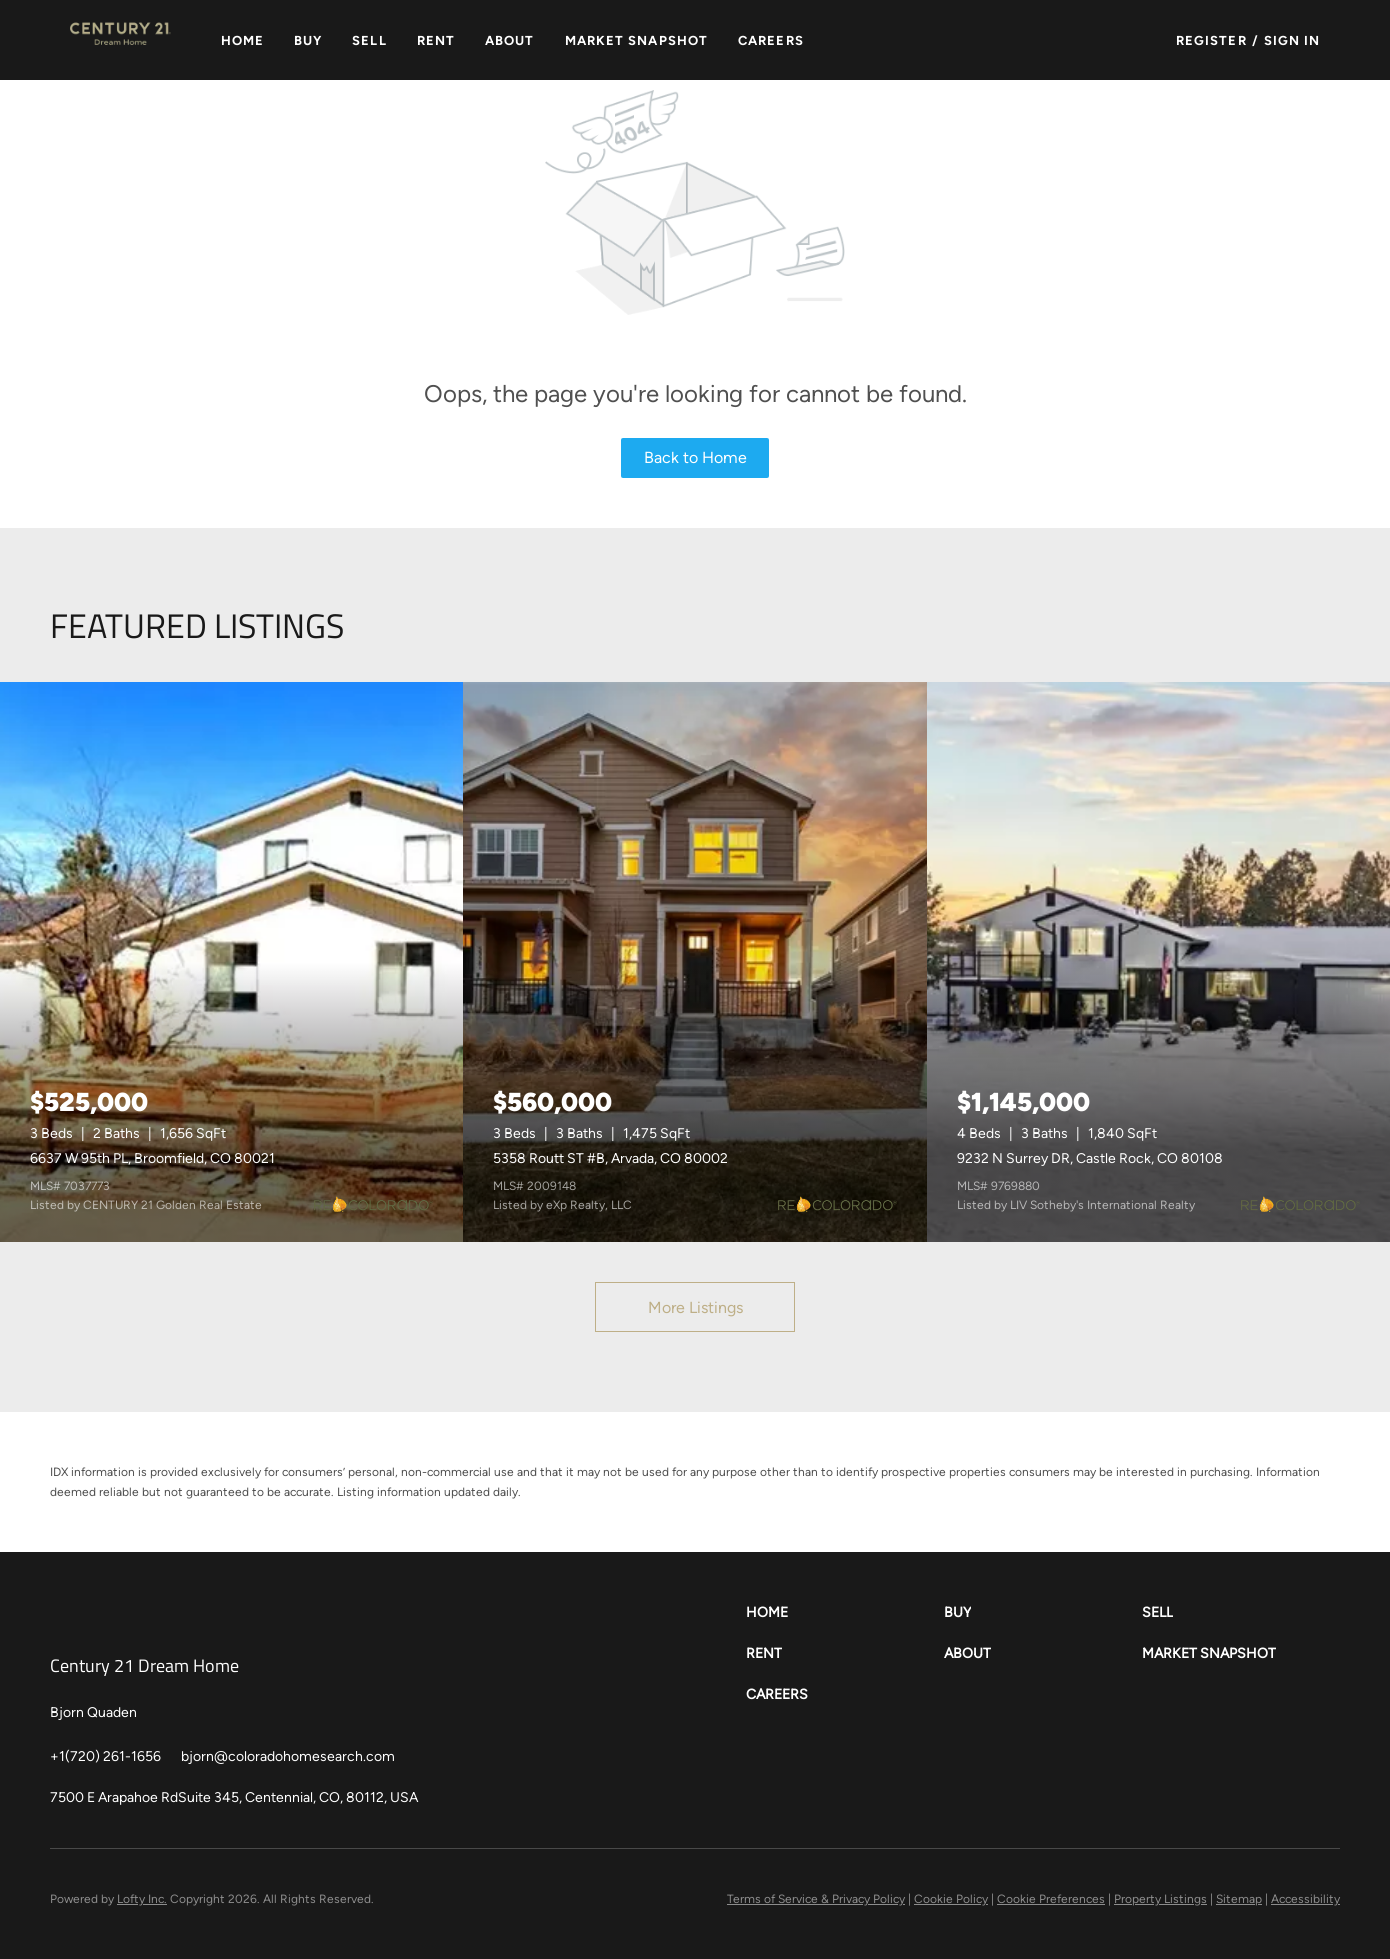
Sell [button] (369, 40)
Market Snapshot (637, 40)
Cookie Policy (951, 1899)
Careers (771, 40)
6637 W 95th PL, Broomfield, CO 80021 (152, 1158)
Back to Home (695, 457)
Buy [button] (308, 40)
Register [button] (1211, 40)
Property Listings (1160, 1899)
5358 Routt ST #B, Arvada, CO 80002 (610, 1158)
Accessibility (1305, 1899)
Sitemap (1239, 1899)
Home (242, 40)
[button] (120, 40)
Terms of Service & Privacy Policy (816, 1899)
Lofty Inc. (142, 1899)
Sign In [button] (1292, 40)
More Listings (695, 1307)
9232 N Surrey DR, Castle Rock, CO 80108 (1090, 1158)
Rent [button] (436, 40)
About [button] (510, 40)
